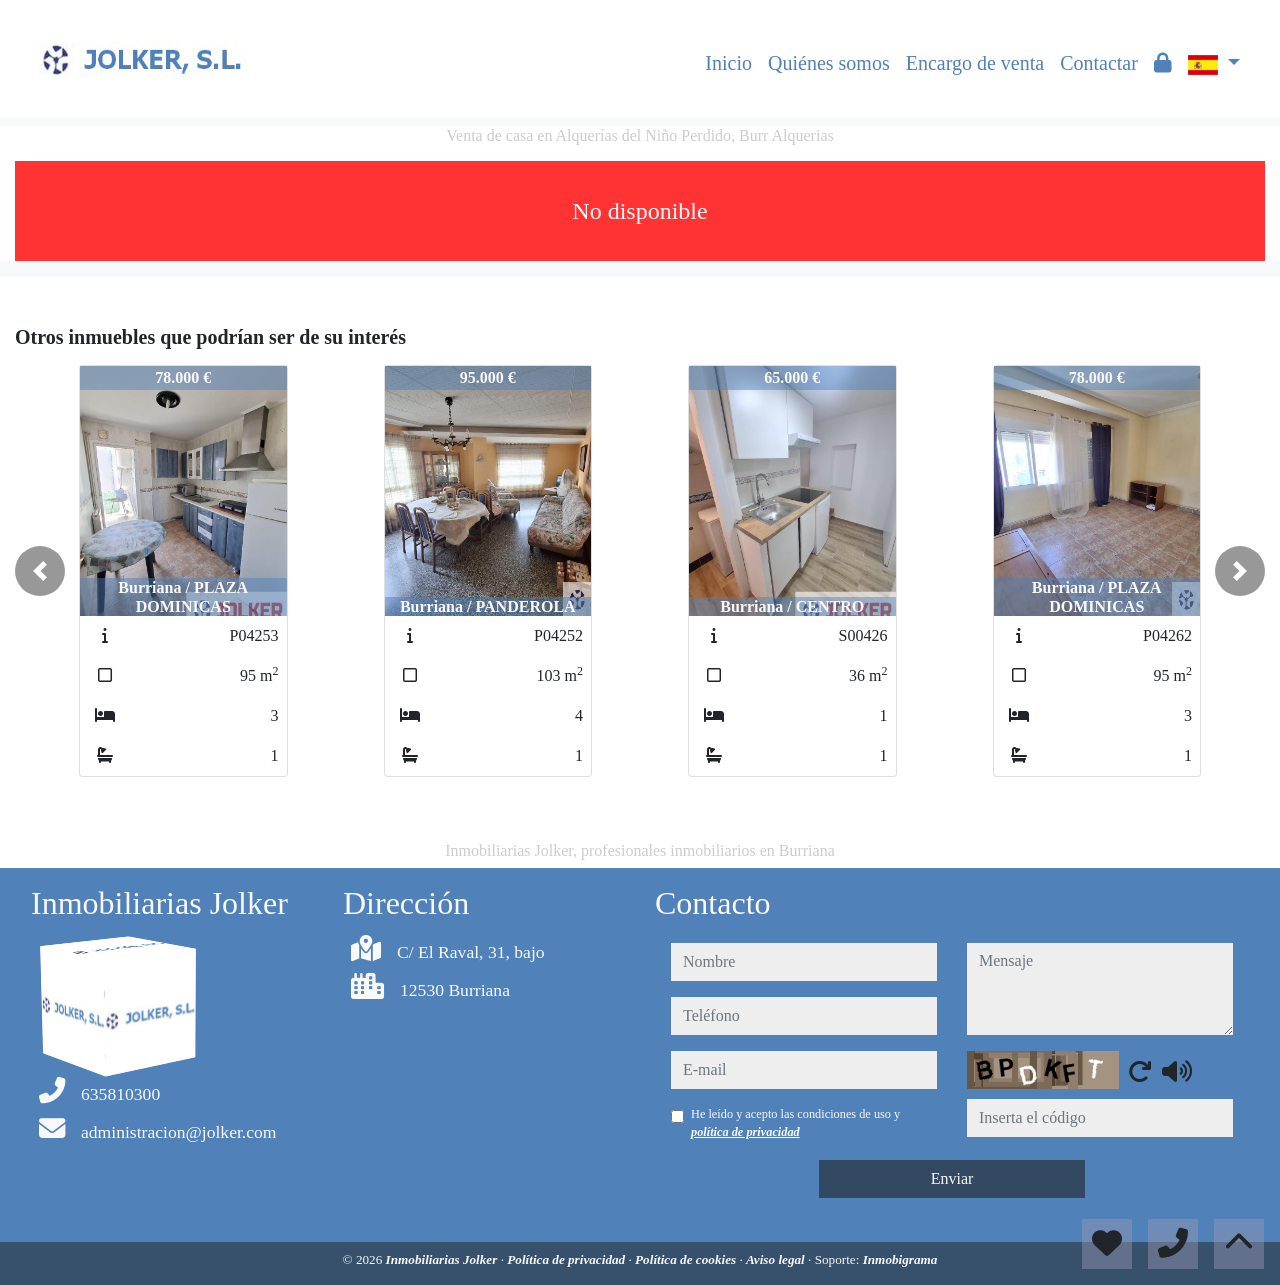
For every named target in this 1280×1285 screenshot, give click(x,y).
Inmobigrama (900, 1259)
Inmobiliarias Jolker (443, 1259)
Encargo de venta (975, 63)
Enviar (952, 1178)
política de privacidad (745, 1132)
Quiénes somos (829, 63)
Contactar (1099, 63)
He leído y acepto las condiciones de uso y (795, 1123)
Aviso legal (777, 1259)
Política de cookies (687, 1259)
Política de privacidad (567, 1259)
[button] (40, 571)
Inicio (728, 63)
